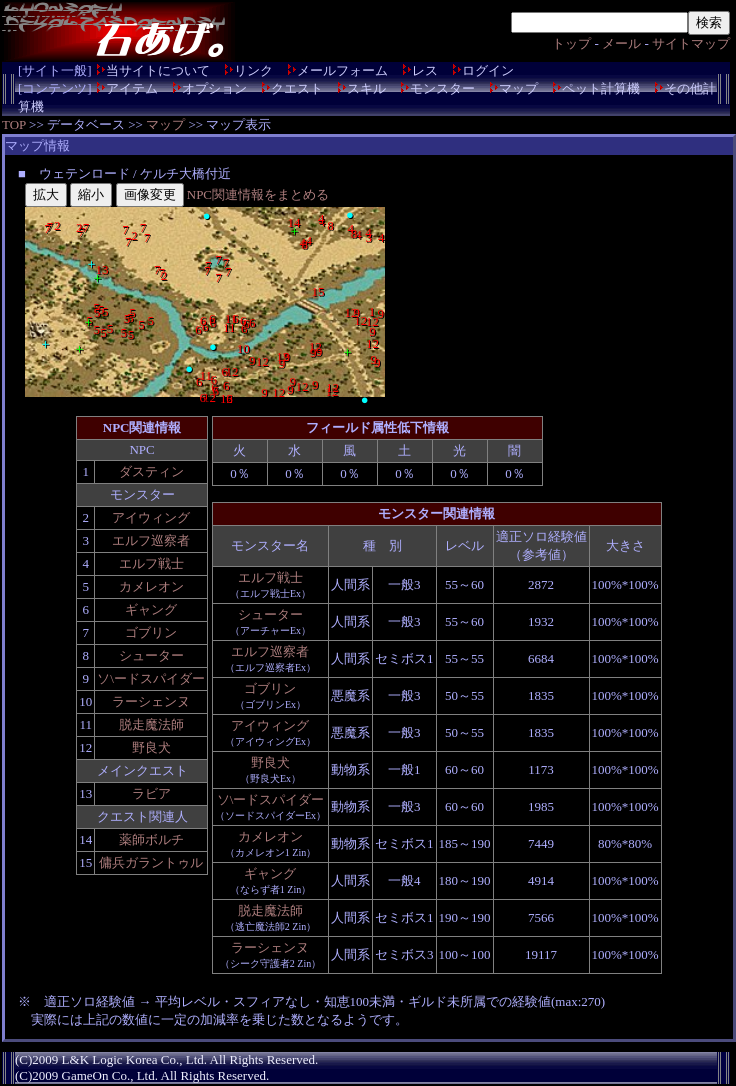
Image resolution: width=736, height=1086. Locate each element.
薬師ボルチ (151, 839)
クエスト (297, 88)
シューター (151, 655)
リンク (253, 70)
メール (621, 43)
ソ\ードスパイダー (151, 678)
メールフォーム (342, 70)
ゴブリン (151, 632)
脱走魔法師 (151, 724)
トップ (571, 43)
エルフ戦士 (151, 563)
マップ (518, 88)
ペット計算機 (601, 88)
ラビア (151, 793)
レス (425, 70)
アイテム (132, 88)
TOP (14, 124)
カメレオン (151, 586)
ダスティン (151, 471)
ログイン (488, 70)
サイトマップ (691, 43)
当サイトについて (158, 70)
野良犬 (151, 747)
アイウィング (151, 517)
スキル (366, 88)
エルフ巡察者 (151, 540)
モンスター (442, 88)
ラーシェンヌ (151, 701)
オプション (214, 88)
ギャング (151, 609)
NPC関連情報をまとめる (258, 194)
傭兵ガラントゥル (151, 862)
